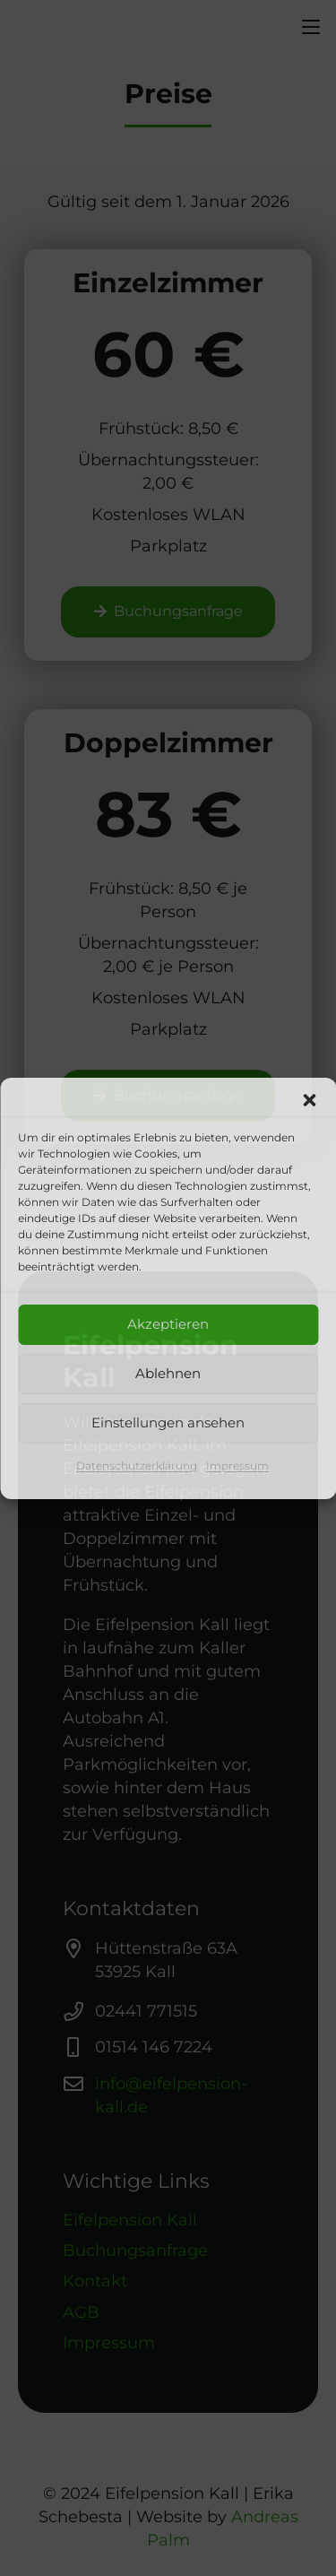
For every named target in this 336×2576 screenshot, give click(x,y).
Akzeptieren (168, 1323)
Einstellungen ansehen (168, 1422)
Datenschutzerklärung (136, 1465)
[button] (309, 1100)
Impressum (237, 1465)
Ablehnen (168, 1373)
